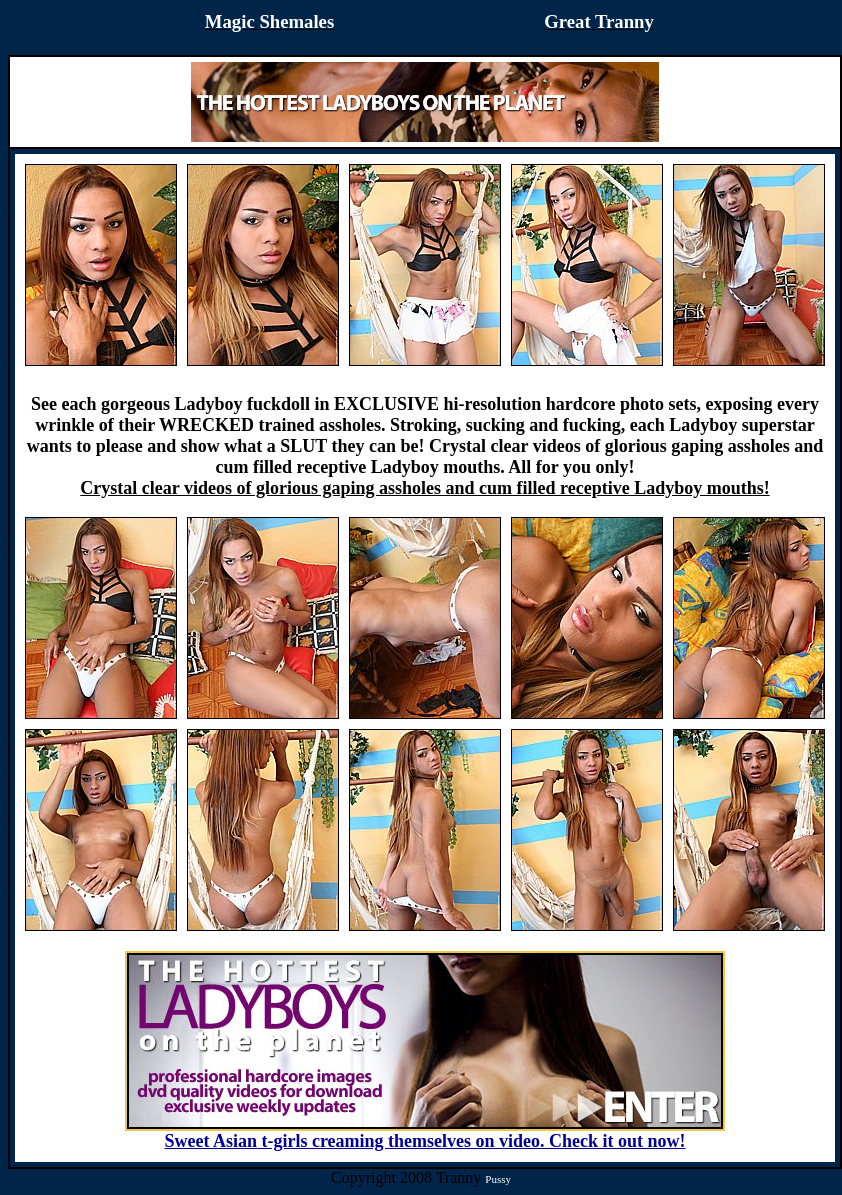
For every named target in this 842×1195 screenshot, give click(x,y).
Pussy (498, 1179)
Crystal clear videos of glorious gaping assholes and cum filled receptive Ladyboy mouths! (424, 488)
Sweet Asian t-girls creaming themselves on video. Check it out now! (425, 1133)
